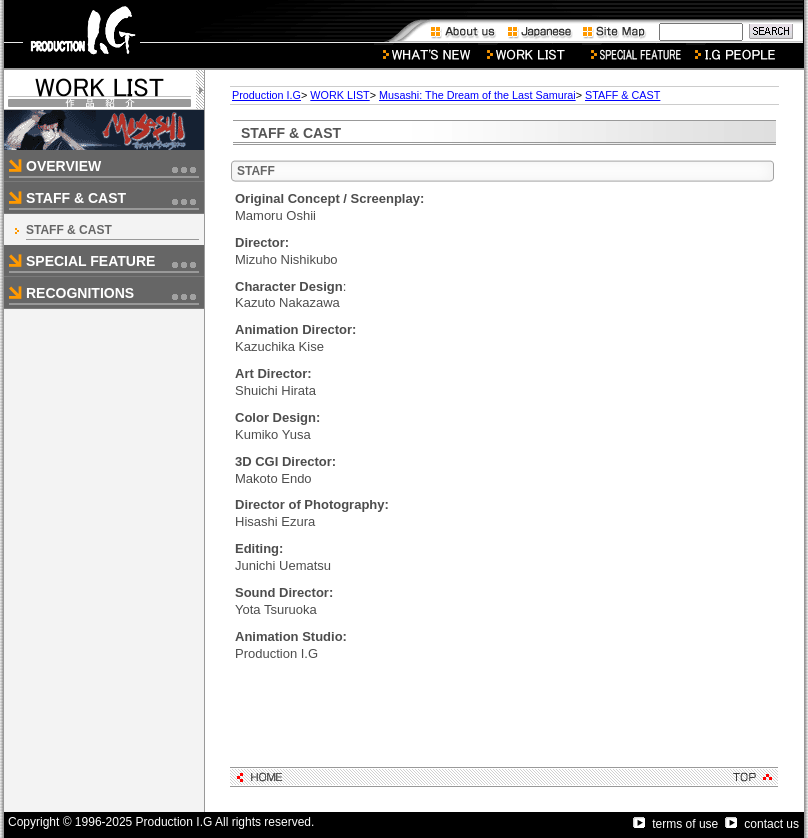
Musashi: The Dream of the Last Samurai (477, 95)
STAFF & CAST (69, 230)
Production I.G (266, 95)
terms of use (675, 824)
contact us (762, 824)
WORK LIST (339, 95)
